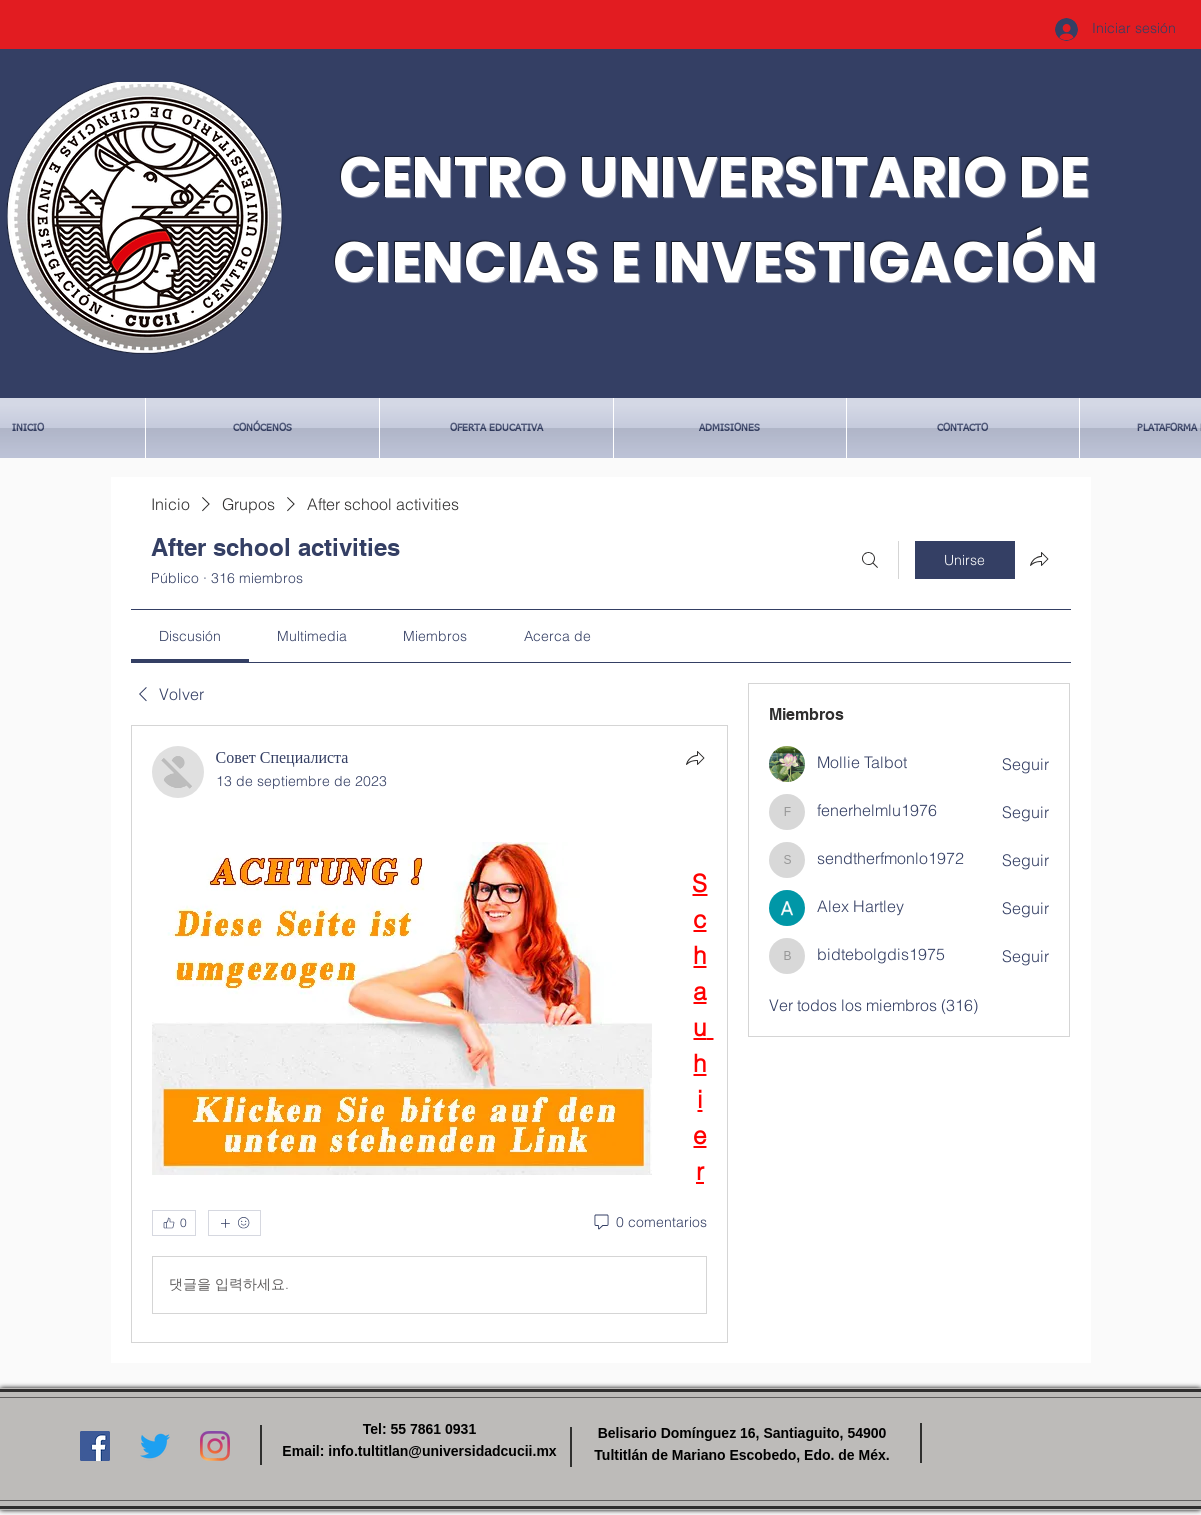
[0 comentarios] (649, 1223)
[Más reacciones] (234, 1223)
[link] (190, 636)
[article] (430, 1034)
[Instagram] (215, 1446)
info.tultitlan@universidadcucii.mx (442, 1451)
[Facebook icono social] (95, 1446)
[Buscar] (870, 560)
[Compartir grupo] (1039, 559)
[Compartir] (695, 758)
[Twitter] (155, 1446)
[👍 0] (174, 1223)
